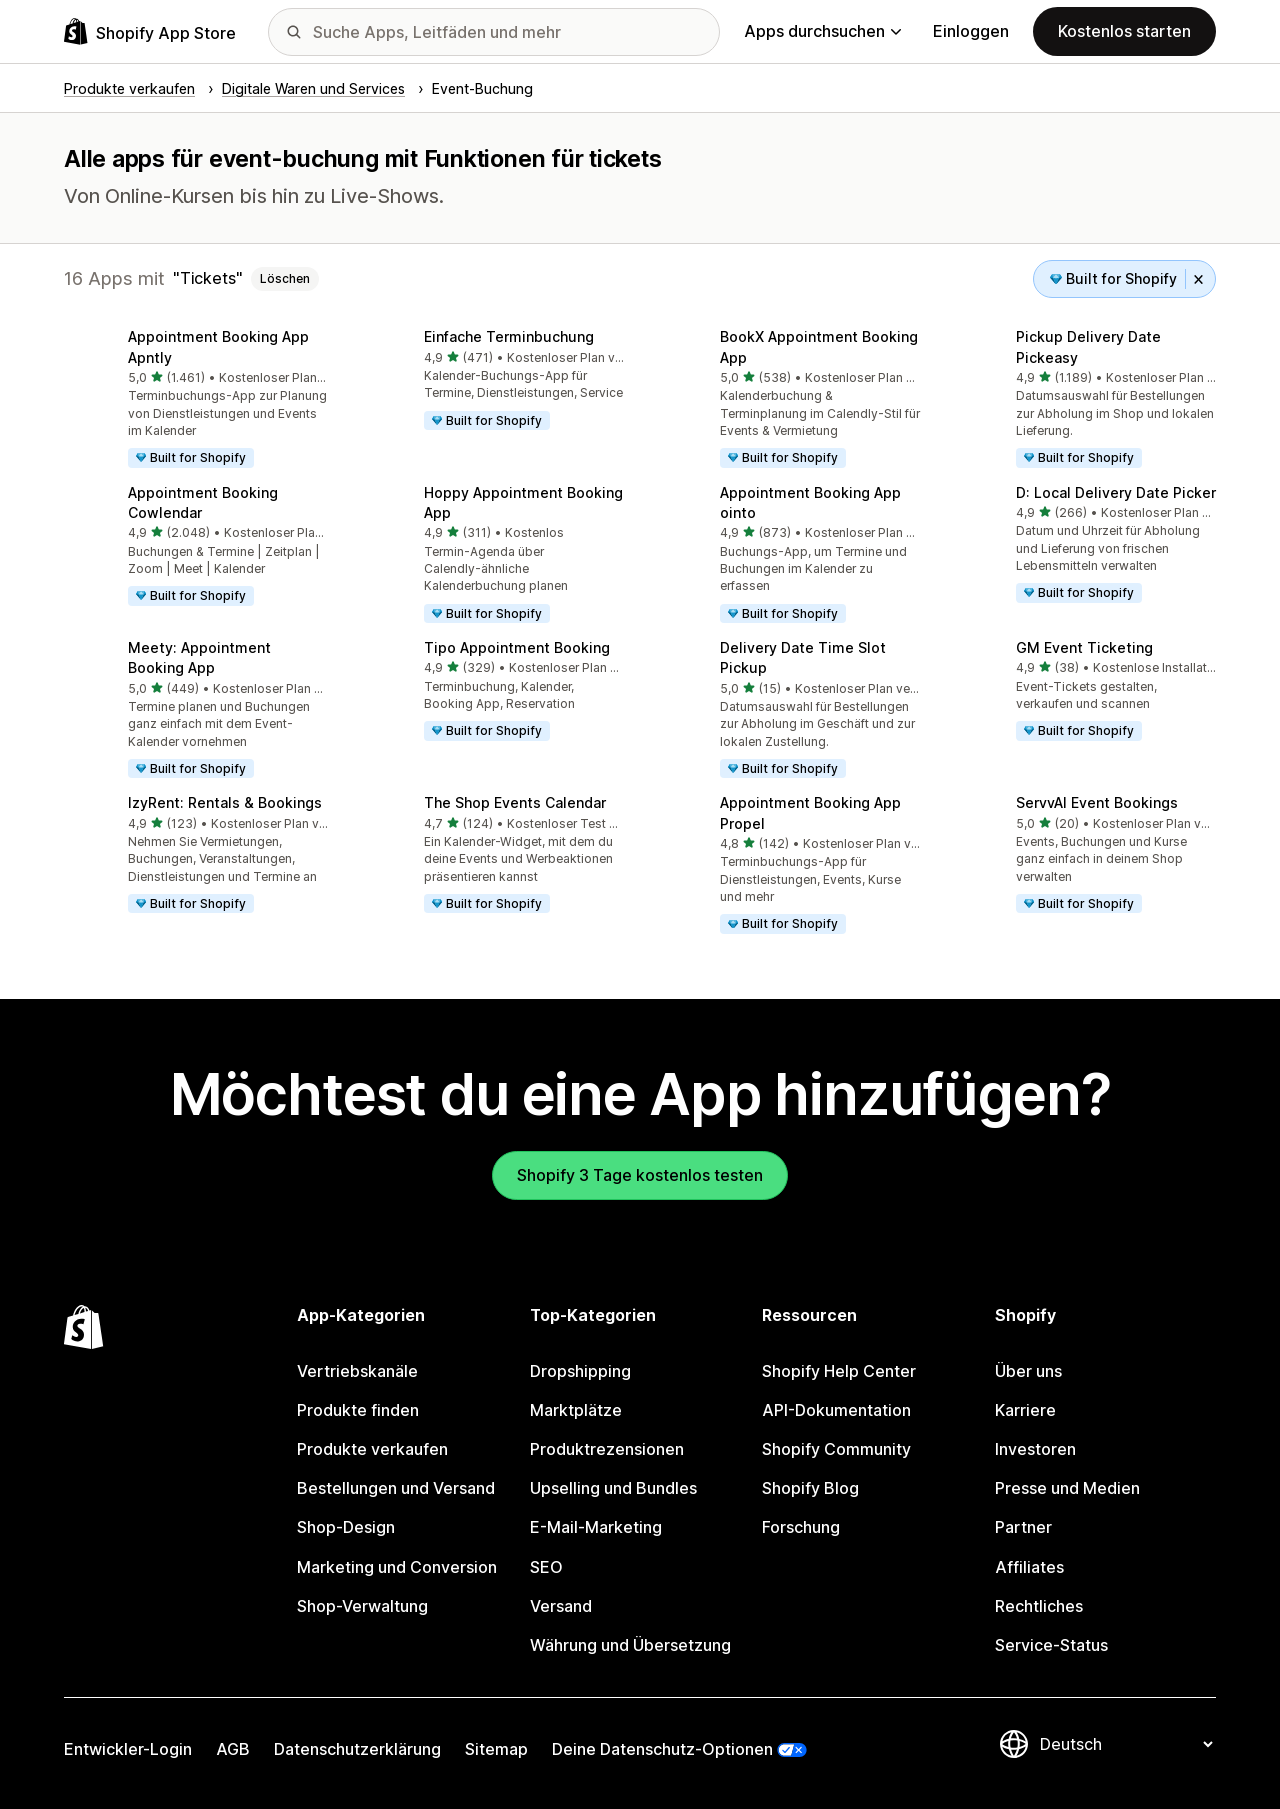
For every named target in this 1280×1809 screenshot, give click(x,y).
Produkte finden (358, 1410)
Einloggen (971, 31)
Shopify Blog (810, 1488)
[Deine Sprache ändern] (1126, 1744)
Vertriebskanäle (357, 1371)
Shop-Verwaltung (362, 1606)
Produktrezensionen (607, 1449)
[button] (196, 399)
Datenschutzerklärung (357, 1749)
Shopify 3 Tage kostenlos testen (640, 1175)
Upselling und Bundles (613, 1488)
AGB (233, 1749)
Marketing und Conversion (397, 1567)
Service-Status (1051, 1645)
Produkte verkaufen (372, 1449)
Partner (1023, 1527)
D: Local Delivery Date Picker (1116, 492)
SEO (546, 1567)
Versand (561, 1606)
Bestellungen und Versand (396, 1488)
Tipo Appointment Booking (517, 647)
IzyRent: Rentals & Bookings (225, 802)
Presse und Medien (1067, 1488)
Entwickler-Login (128, 1749)
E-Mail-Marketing (596, 1527)
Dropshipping (580, 1371)
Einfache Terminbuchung (509, 336)
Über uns (1028, 1371)
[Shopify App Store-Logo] (150, 31)
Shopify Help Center (839, 1371)
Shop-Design (346, 1527)
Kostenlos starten (1124, 31)
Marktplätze (576, 1410)
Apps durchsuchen (822, 31)
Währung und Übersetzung (630, 1645)
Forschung (801, 1527)
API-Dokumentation (836, 1410)
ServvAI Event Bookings (1097, 802)
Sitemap (496, 1749)
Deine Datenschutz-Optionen (662, 1749)
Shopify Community (836, 1449)
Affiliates (1029, 1567)
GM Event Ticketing (1084, 647)
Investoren (1035, 1449)
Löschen (285, 278)
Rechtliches (1039, 1606)
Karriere (1025, 1410)
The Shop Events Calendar (515, 802)
